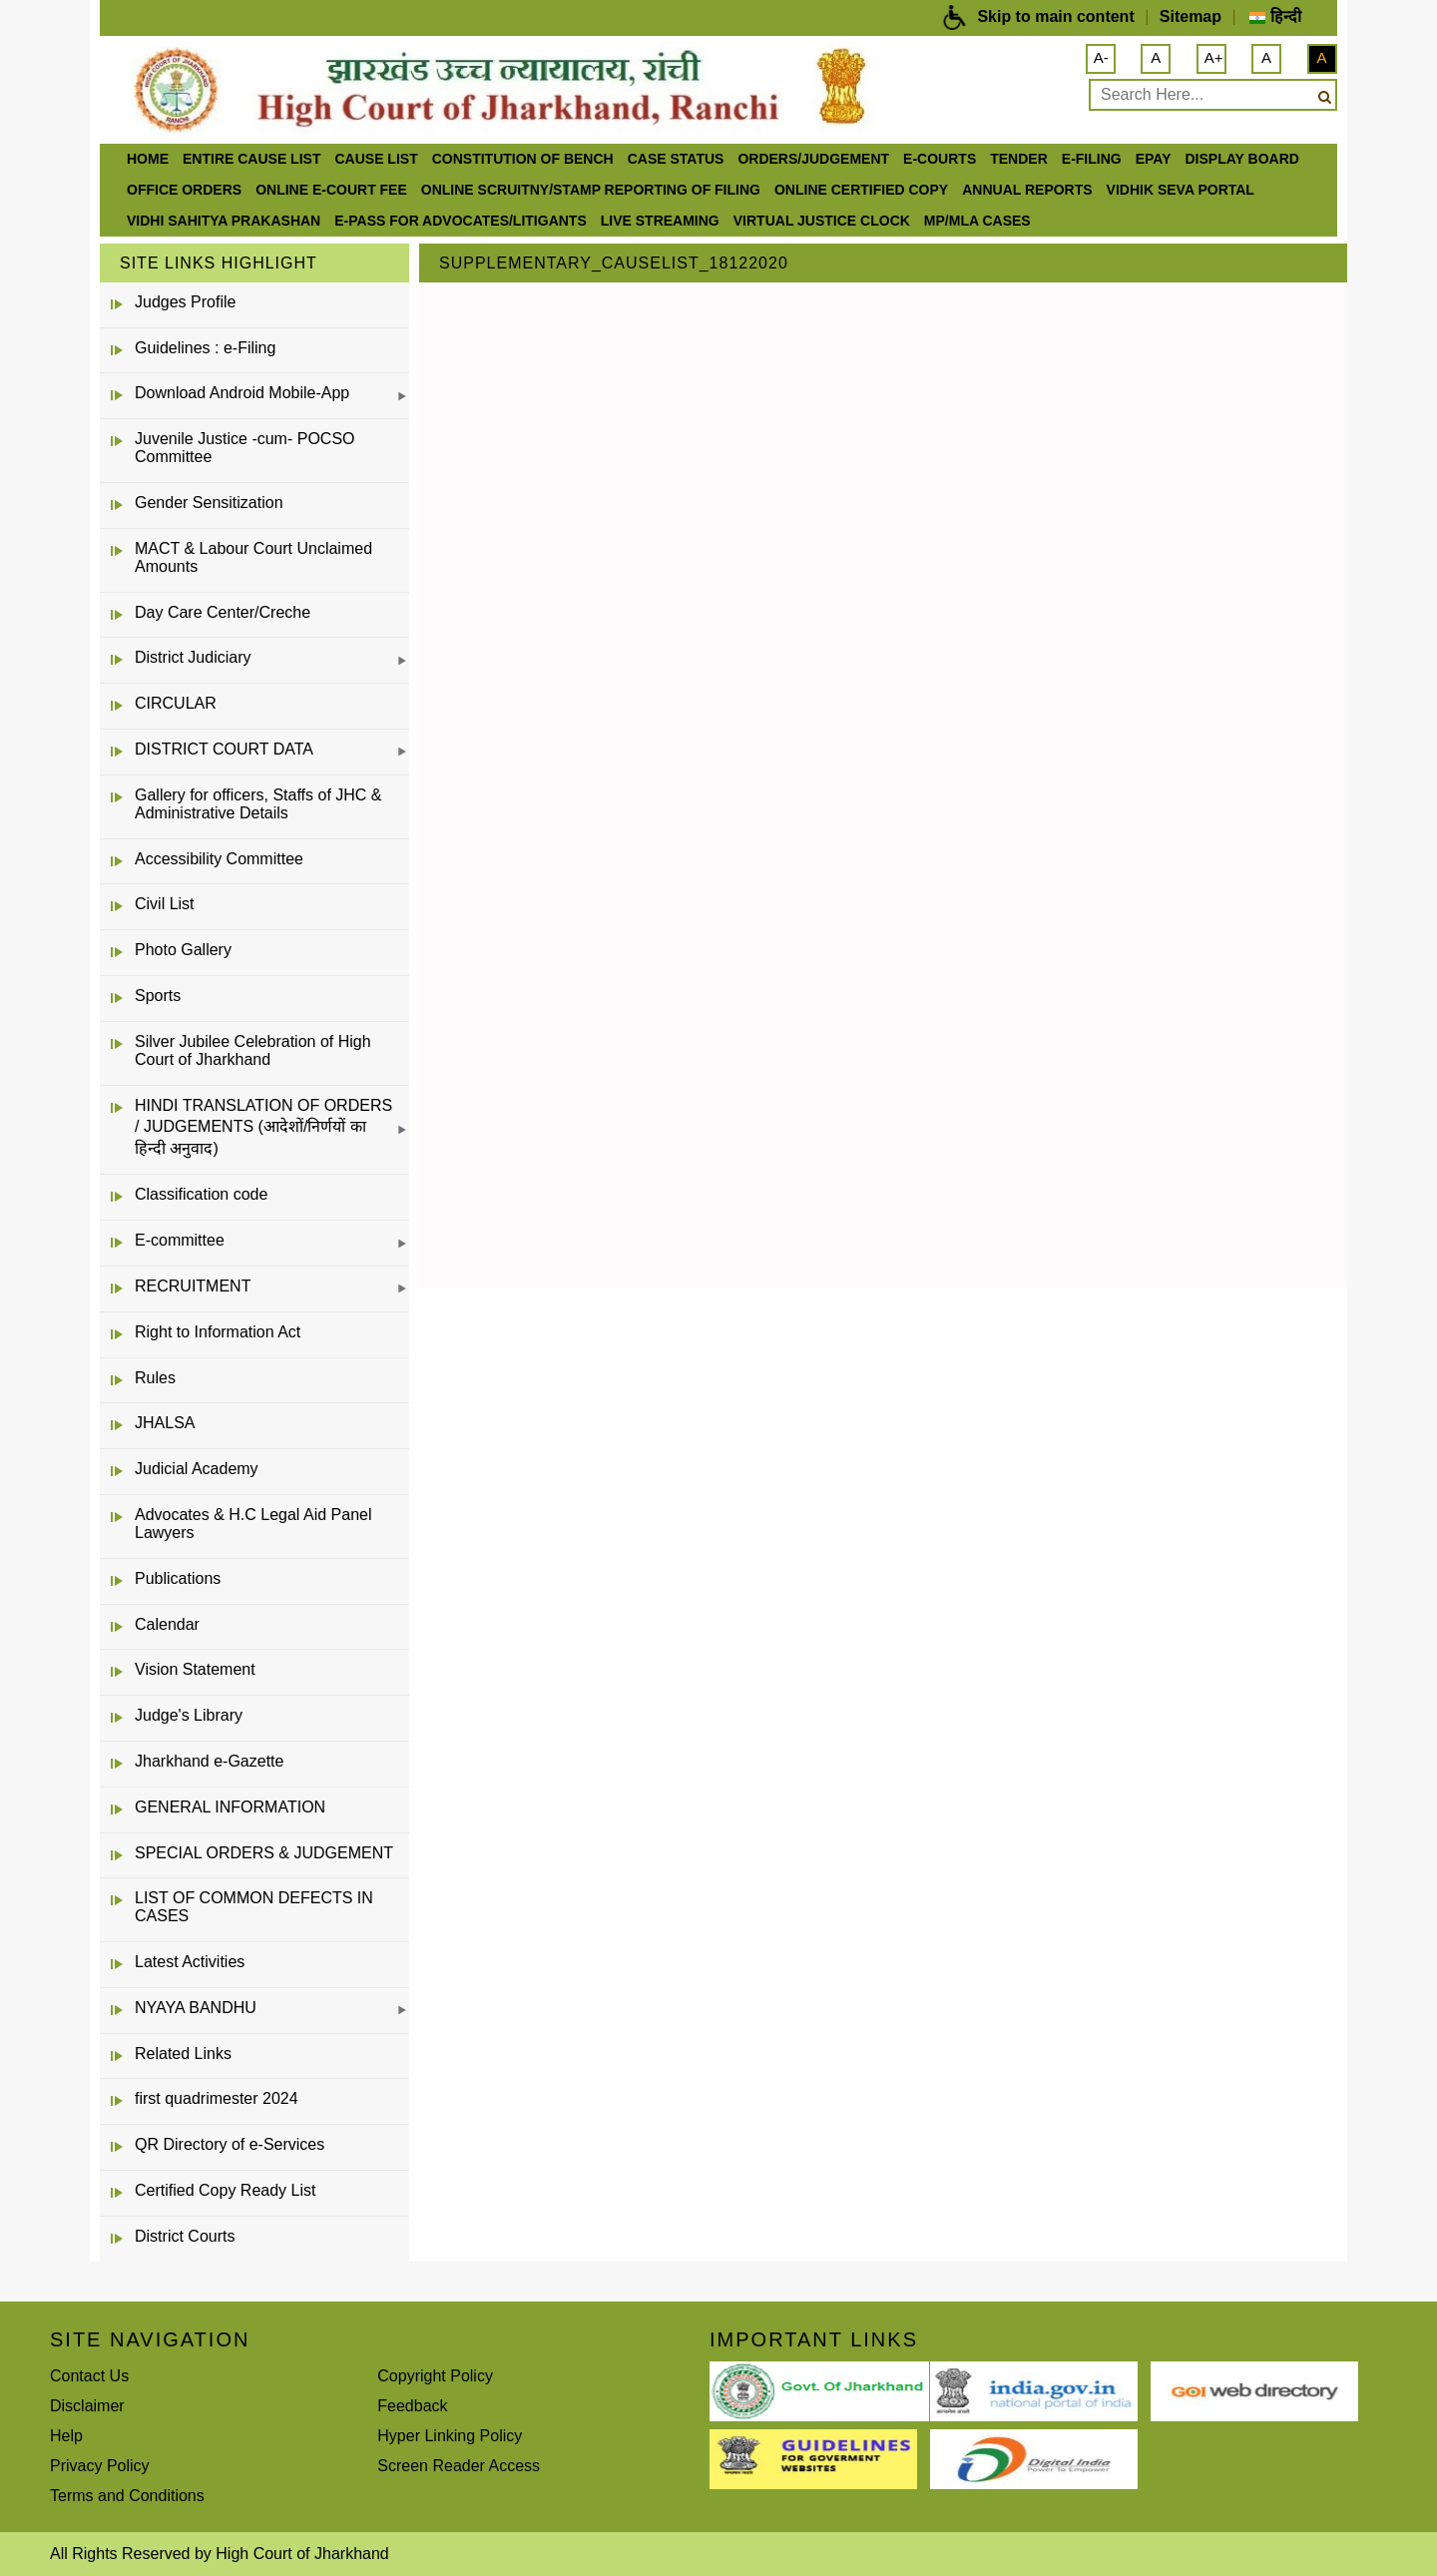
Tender (1019, 159)
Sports (158, 995)
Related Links (183, 2053)
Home (148, 159)
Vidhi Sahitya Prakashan (223, 221)
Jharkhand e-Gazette (209, 1761)
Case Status (676, 159)
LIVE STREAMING (660, 221)
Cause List (375, 159)
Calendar (167, 1624)
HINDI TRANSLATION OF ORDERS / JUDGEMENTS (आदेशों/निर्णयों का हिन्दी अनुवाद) (263, 1127)
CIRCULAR (176, 703)
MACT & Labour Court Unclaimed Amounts (253, 557)
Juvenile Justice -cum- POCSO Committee (245, 447)
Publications (178, 1578)
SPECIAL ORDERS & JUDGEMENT (264, 1852)
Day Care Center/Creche (222, 612)
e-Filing (1092, 159)
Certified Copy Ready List (225, 2190)
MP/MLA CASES (977, 221)
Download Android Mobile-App (242, 392)
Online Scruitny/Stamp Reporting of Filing (590, 190)
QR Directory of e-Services (229, 2144)
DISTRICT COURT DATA (224, 749)
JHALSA (165, 1422)
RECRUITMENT (192, 1286)
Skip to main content (1055, 16)
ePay (1154, 159)
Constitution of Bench (523, 159)
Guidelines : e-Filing (205, 347)
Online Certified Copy (861, 190)
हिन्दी (1274, 16)
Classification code (201, 1194)
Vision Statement (195, 1669)
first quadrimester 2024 (216, 2098)
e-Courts (939, 159)
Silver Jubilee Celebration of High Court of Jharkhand (253, 1050)
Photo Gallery (183, 949)
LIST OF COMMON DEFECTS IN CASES (254, 1906)
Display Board (1242, 159)
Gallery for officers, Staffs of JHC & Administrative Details (258, 803)
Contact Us (89, 2375)
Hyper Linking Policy (449, 2435)
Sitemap (1190, 16)
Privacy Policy (100, 2465)
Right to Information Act (217, 1331)
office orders (184, 190)
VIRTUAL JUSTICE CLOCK (821, 221)
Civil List (165, 903)
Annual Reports (1027, 190)
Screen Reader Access (458, 2465)
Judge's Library (188, 1715)
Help (66, 2435)
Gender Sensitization (209, 502)
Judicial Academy (196, 1468)
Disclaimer (87, 2405)
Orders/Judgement (813, 159)
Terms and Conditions (127, 2495)
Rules (155, 1377)
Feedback (412, 2405)
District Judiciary (192, 657)
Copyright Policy (435, 2375)
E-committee (180, 1240)
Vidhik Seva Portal (1180, 190)
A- (1101, 57)
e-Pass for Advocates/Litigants (460, 221)
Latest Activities (189, 1961)
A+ (1213, 57)
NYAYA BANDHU (195, 2007)
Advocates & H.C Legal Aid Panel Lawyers (253, 1523)
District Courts (185, 2236)
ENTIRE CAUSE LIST (251, 159)
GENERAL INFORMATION (230, 1807)
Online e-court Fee (331, 190)
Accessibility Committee (219, 858)
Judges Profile (185, 301)
